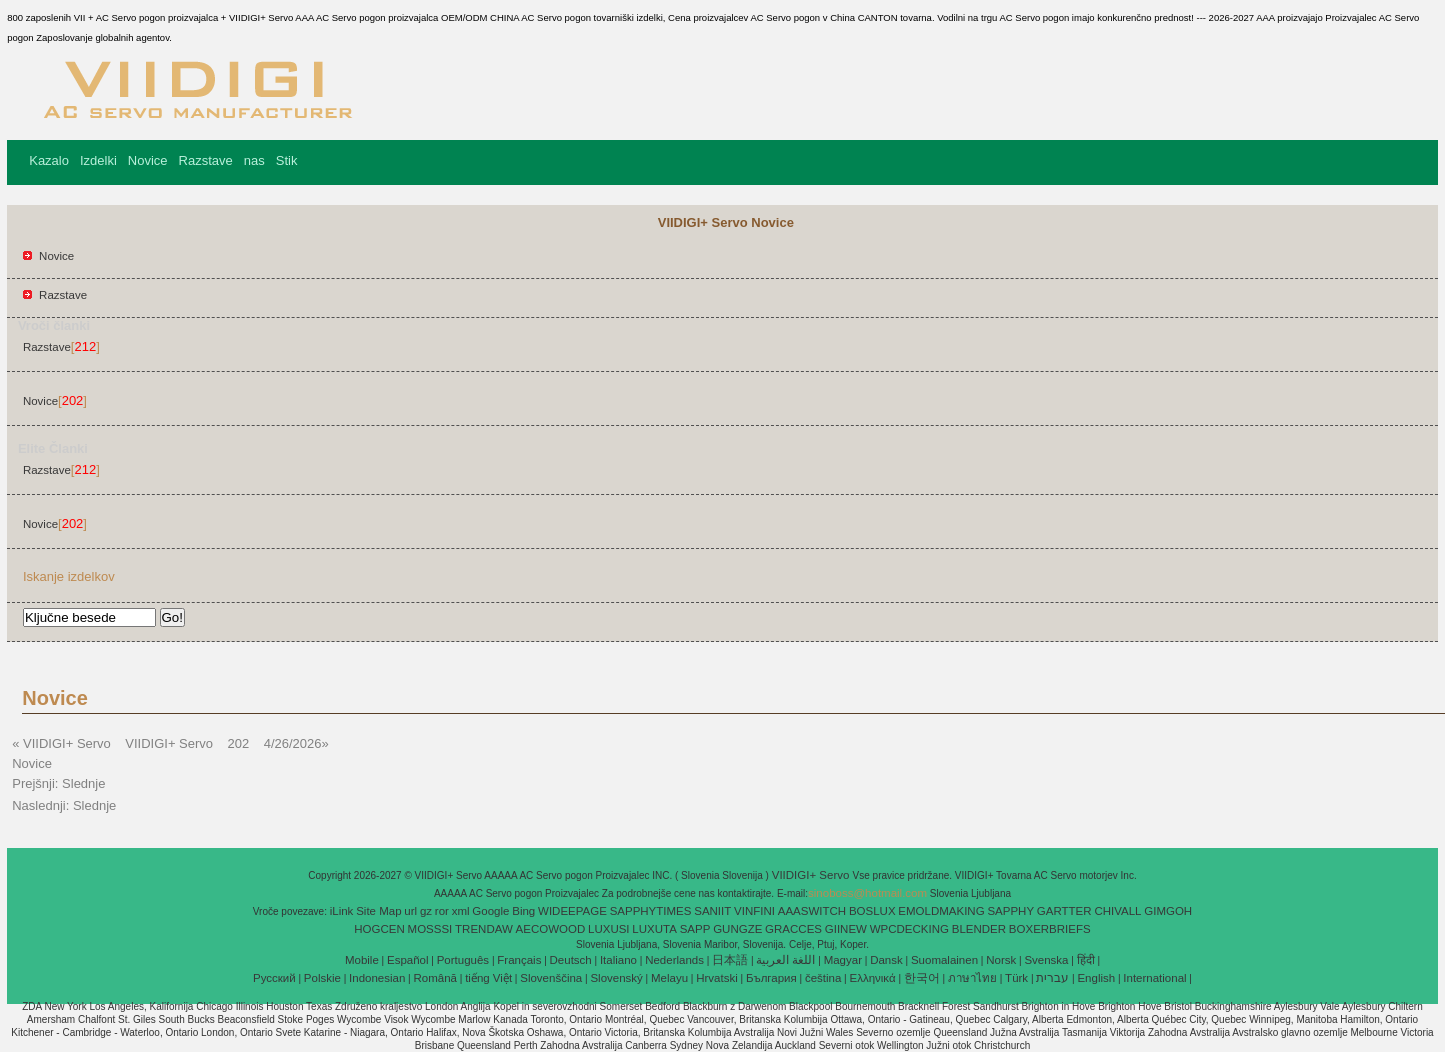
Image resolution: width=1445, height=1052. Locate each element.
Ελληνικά (873, 978)
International (1154, 978)
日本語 (730, 960)
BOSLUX (872, 911)
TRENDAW (484, 929)
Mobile (362, 960)
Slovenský (616, 978)
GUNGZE (737, 929)
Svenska (1046, 960)
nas (254, 160)
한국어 (922, 978)
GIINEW (846, 929)
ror (442, 911)
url (410, 911)
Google (490, 911)
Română (435, 978)
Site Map (378, 911)
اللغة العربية (785, 960)
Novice (148, 160)
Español (408, 960)
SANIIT (712, 911)
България (771, 978)
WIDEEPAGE (572, 911)
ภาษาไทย (972, 978)
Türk (1016, 978)
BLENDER (979, 929)
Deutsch (571, 960)
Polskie (322, 978)
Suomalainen (944, 960)
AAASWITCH (812, 911)
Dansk (886, 960)
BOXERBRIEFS (1050, 929)
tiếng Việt (488, 978)
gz (426, 911)
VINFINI (754, 911)
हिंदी (1086, 960)
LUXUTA (654, 929)
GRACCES (793, 929)
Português (463, 960)
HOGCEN (379, 929)
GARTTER (1064, 911)
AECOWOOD (551, 929)
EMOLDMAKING (941, 911)
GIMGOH (1168, 911)
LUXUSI (609, 929)
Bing (523, 911)
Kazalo (49, 160)
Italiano (618, 960)
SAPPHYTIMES (651, 911)
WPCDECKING (909, 929)
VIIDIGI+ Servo (812, 875)
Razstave (206, 160)
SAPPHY (1010, 911)
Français (519, 960)
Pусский (274, 978)
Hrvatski (717, 978)
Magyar (843, 960)
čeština (823, 978)
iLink (342, 911)
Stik (287, 160)
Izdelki (98, 160)
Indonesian (377, 978)
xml (461, 911)
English (1096, 978)
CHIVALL (1117, 911)
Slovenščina (551, 978)
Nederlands (674, 960)
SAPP (695, 929)
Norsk (1001, 960)
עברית (1052, 978)
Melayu (669, 978)
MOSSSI (430, 929)
